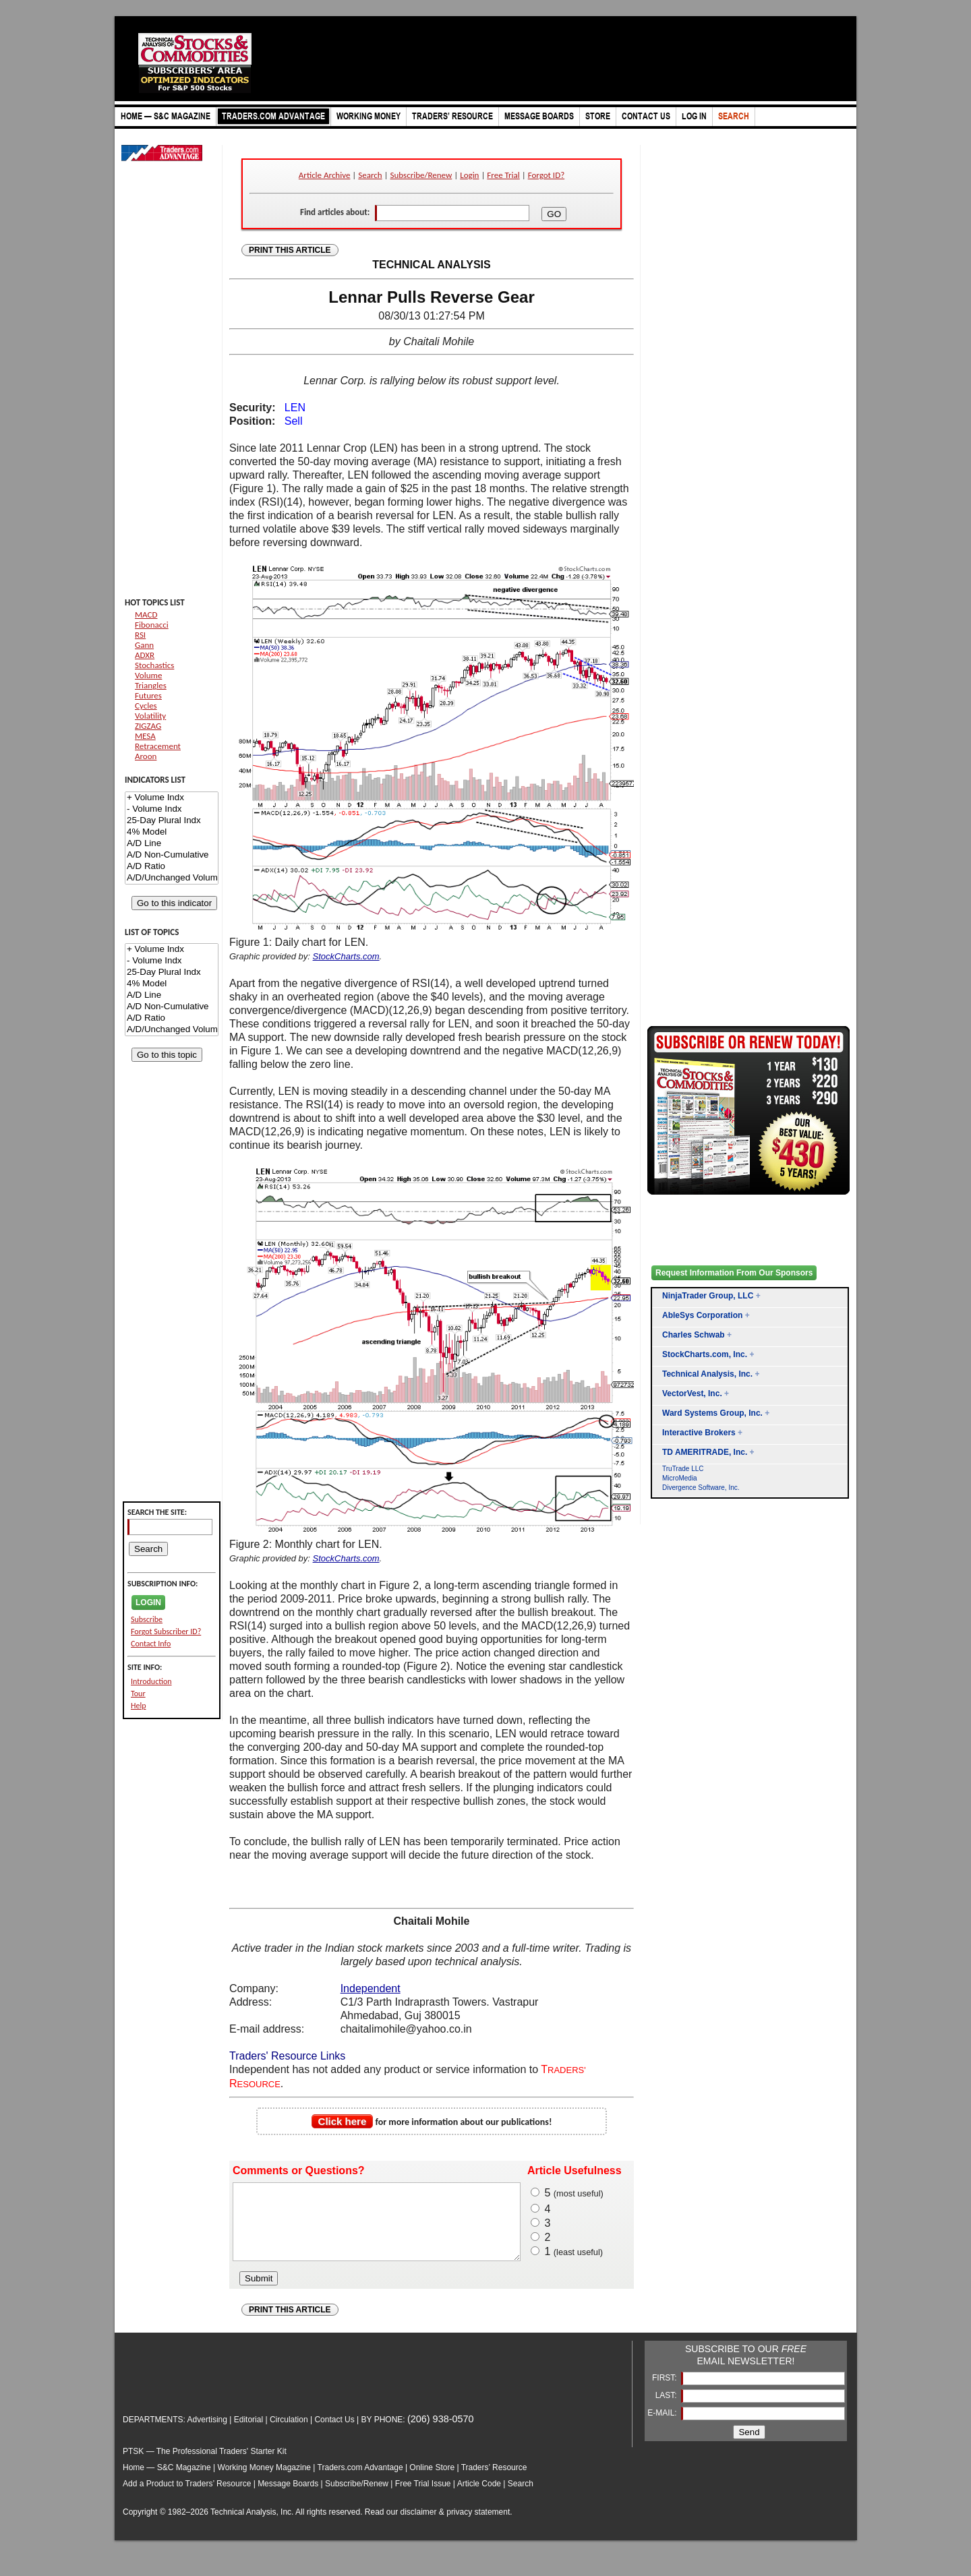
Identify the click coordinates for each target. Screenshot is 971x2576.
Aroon (145, 756)
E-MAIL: (663, 2427)
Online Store (431, 2481)
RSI (140, 635)
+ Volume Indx (171, 798)
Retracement (158, 746)
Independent (371, 1988)
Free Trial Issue (423, 2498)
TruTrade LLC (683, 1468)
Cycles (146, 705)
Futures (148, 695)
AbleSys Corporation (702, 1315)
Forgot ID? (546, 175)
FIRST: (665, 2392)
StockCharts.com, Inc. (704, 1354)
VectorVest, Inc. (692, 1393)
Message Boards (288, 2498)
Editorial (248, 2433)
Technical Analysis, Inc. (707, 1374)
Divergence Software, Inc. (701, 1487)
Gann (144, 645)
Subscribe (147, 1619)
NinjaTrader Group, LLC (707, 1295)
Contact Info (151, 1643)
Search (370, 175)
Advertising (207, 2433)
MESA (145, 736)
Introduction (151, 1681)
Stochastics (154, 665)
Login (469, 175)
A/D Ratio (171, 866)
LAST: (667, 2409)
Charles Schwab (693, 1335)
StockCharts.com (346, 956)
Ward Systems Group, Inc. (712, 1413)
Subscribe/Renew (421, 175)
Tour (138, 1693)
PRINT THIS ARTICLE (290, 250)
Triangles (151, 685)
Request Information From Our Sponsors (734, 1273)
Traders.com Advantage (361, 2481)
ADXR (144, 655)
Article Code (479, 2498)
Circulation (289, 2433)
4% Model (171, 832)
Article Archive (325, 175)
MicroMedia (679, 1478)
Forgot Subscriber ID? (166, 1631)
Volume (148, 675)
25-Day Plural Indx (171, 821)
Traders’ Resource (494, 2481)
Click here (342, 2121)
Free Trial (503, 175)
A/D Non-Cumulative (171, 855)
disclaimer (419, 2526)
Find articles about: (335, 212)
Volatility (150, 716)
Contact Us (334, 2433)
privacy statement (478, 2526)
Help (138, 1705)
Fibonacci (152, 625)
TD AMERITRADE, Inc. (704, 1452)
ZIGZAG (148, 726)
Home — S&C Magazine (167, 2481)
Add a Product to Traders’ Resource (187, 2498)
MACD (146, 614)
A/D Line (171, 843)
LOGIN (148, 1602)
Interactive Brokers (699, 1432)
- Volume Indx (171, 809)
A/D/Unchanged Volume (171, 878)
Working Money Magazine (265, 2481)
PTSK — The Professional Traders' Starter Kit (205, 2465)
